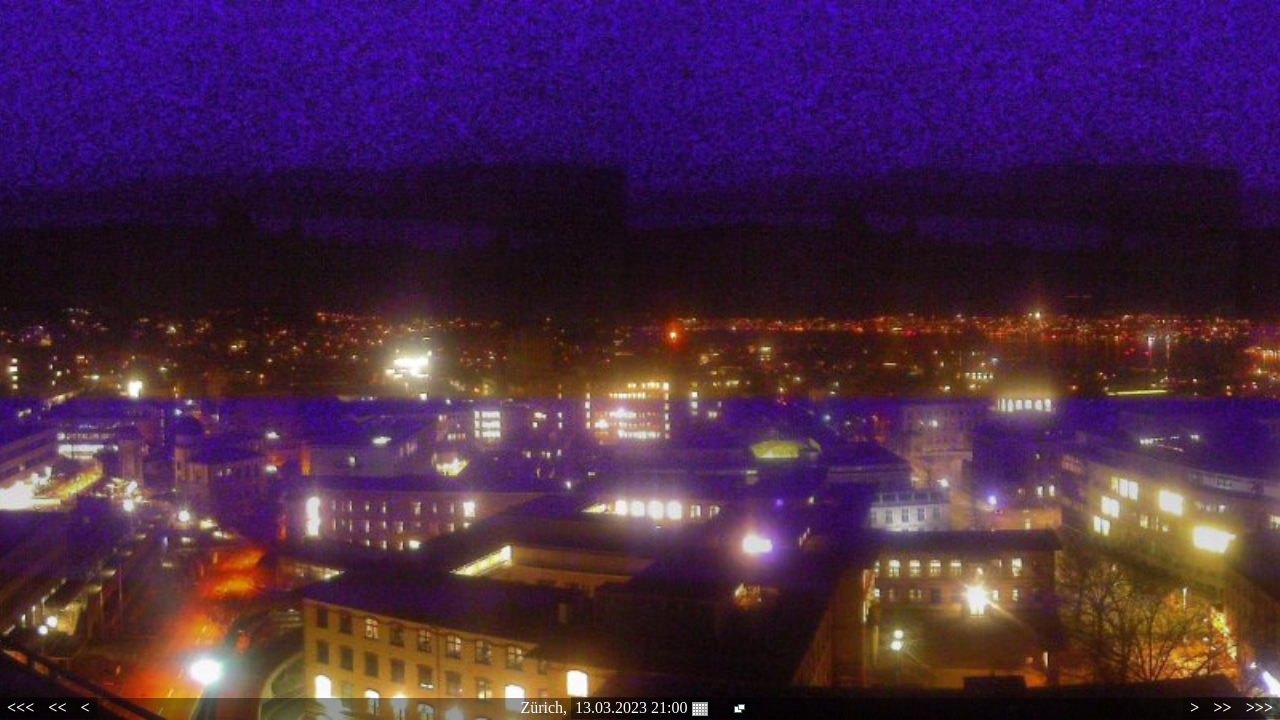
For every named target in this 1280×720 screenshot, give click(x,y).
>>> (1259, 707)
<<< (20, 707)
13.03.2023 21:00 (641, 708)
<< (57, 707)
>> (1222, 707)
